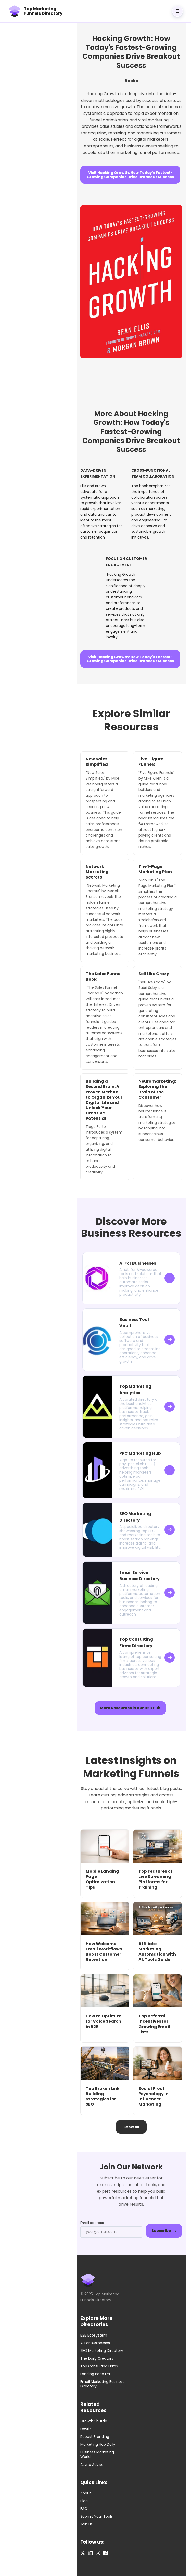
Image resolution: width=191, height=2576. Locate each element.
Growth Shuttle (93, 2421)
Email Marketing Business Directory (102, 2384)
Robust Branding (94, 2436)
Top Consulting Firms (99, 2366)
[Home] (40, 11)
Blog (84, 2500)
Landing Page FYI (95, 2373)
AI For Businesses (95, 2342)
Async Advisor (92, 2464)
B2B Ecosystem (93, 2335)
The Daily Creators (96, 2358)
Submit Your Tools (96, 2516)
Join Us (86, 2524)
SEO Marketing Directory (101, 2350)
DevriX (86, 2428)
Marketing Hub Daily (97, 2444)
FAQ (83, 2508)
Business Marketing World (97, 2454)
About (85, 2493)
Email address (92, 2222)
